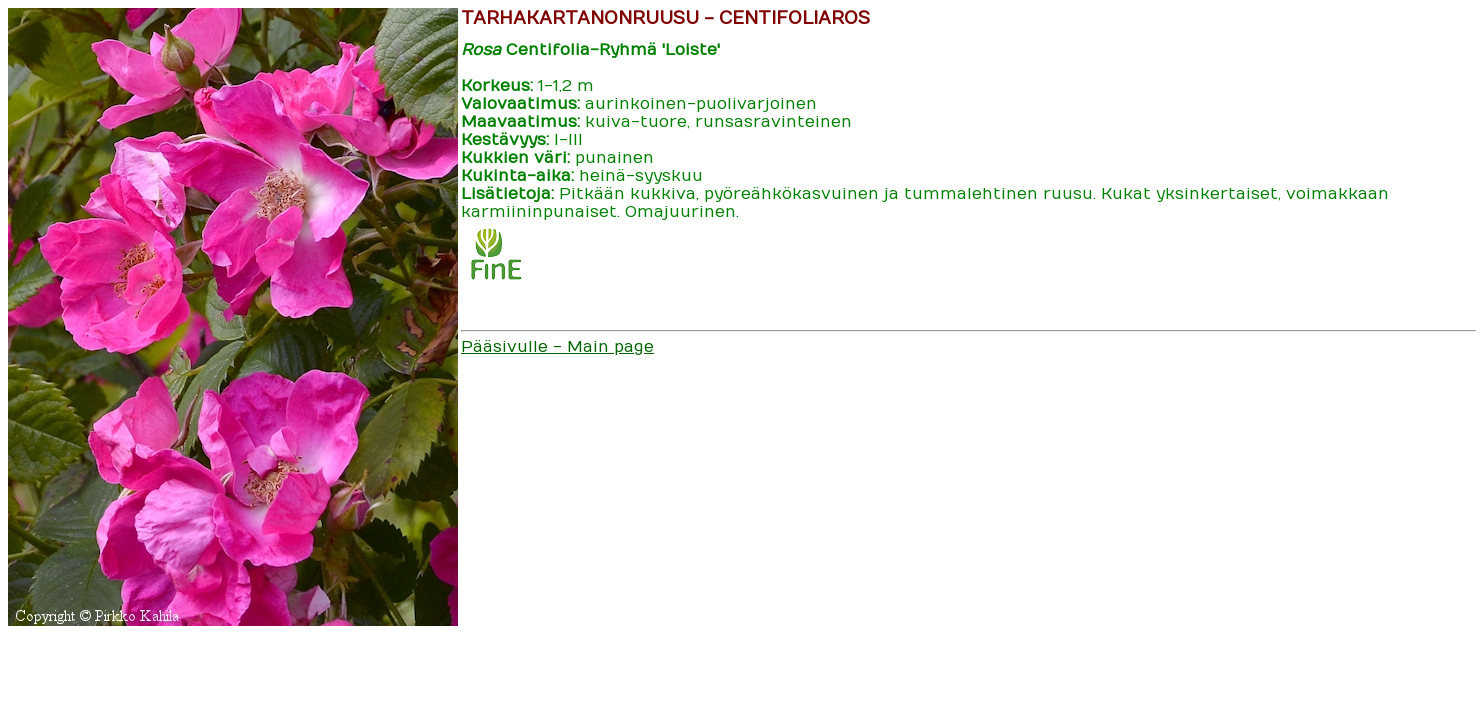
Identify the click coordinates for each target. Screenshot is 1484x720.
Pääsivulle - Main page (557, 347)
